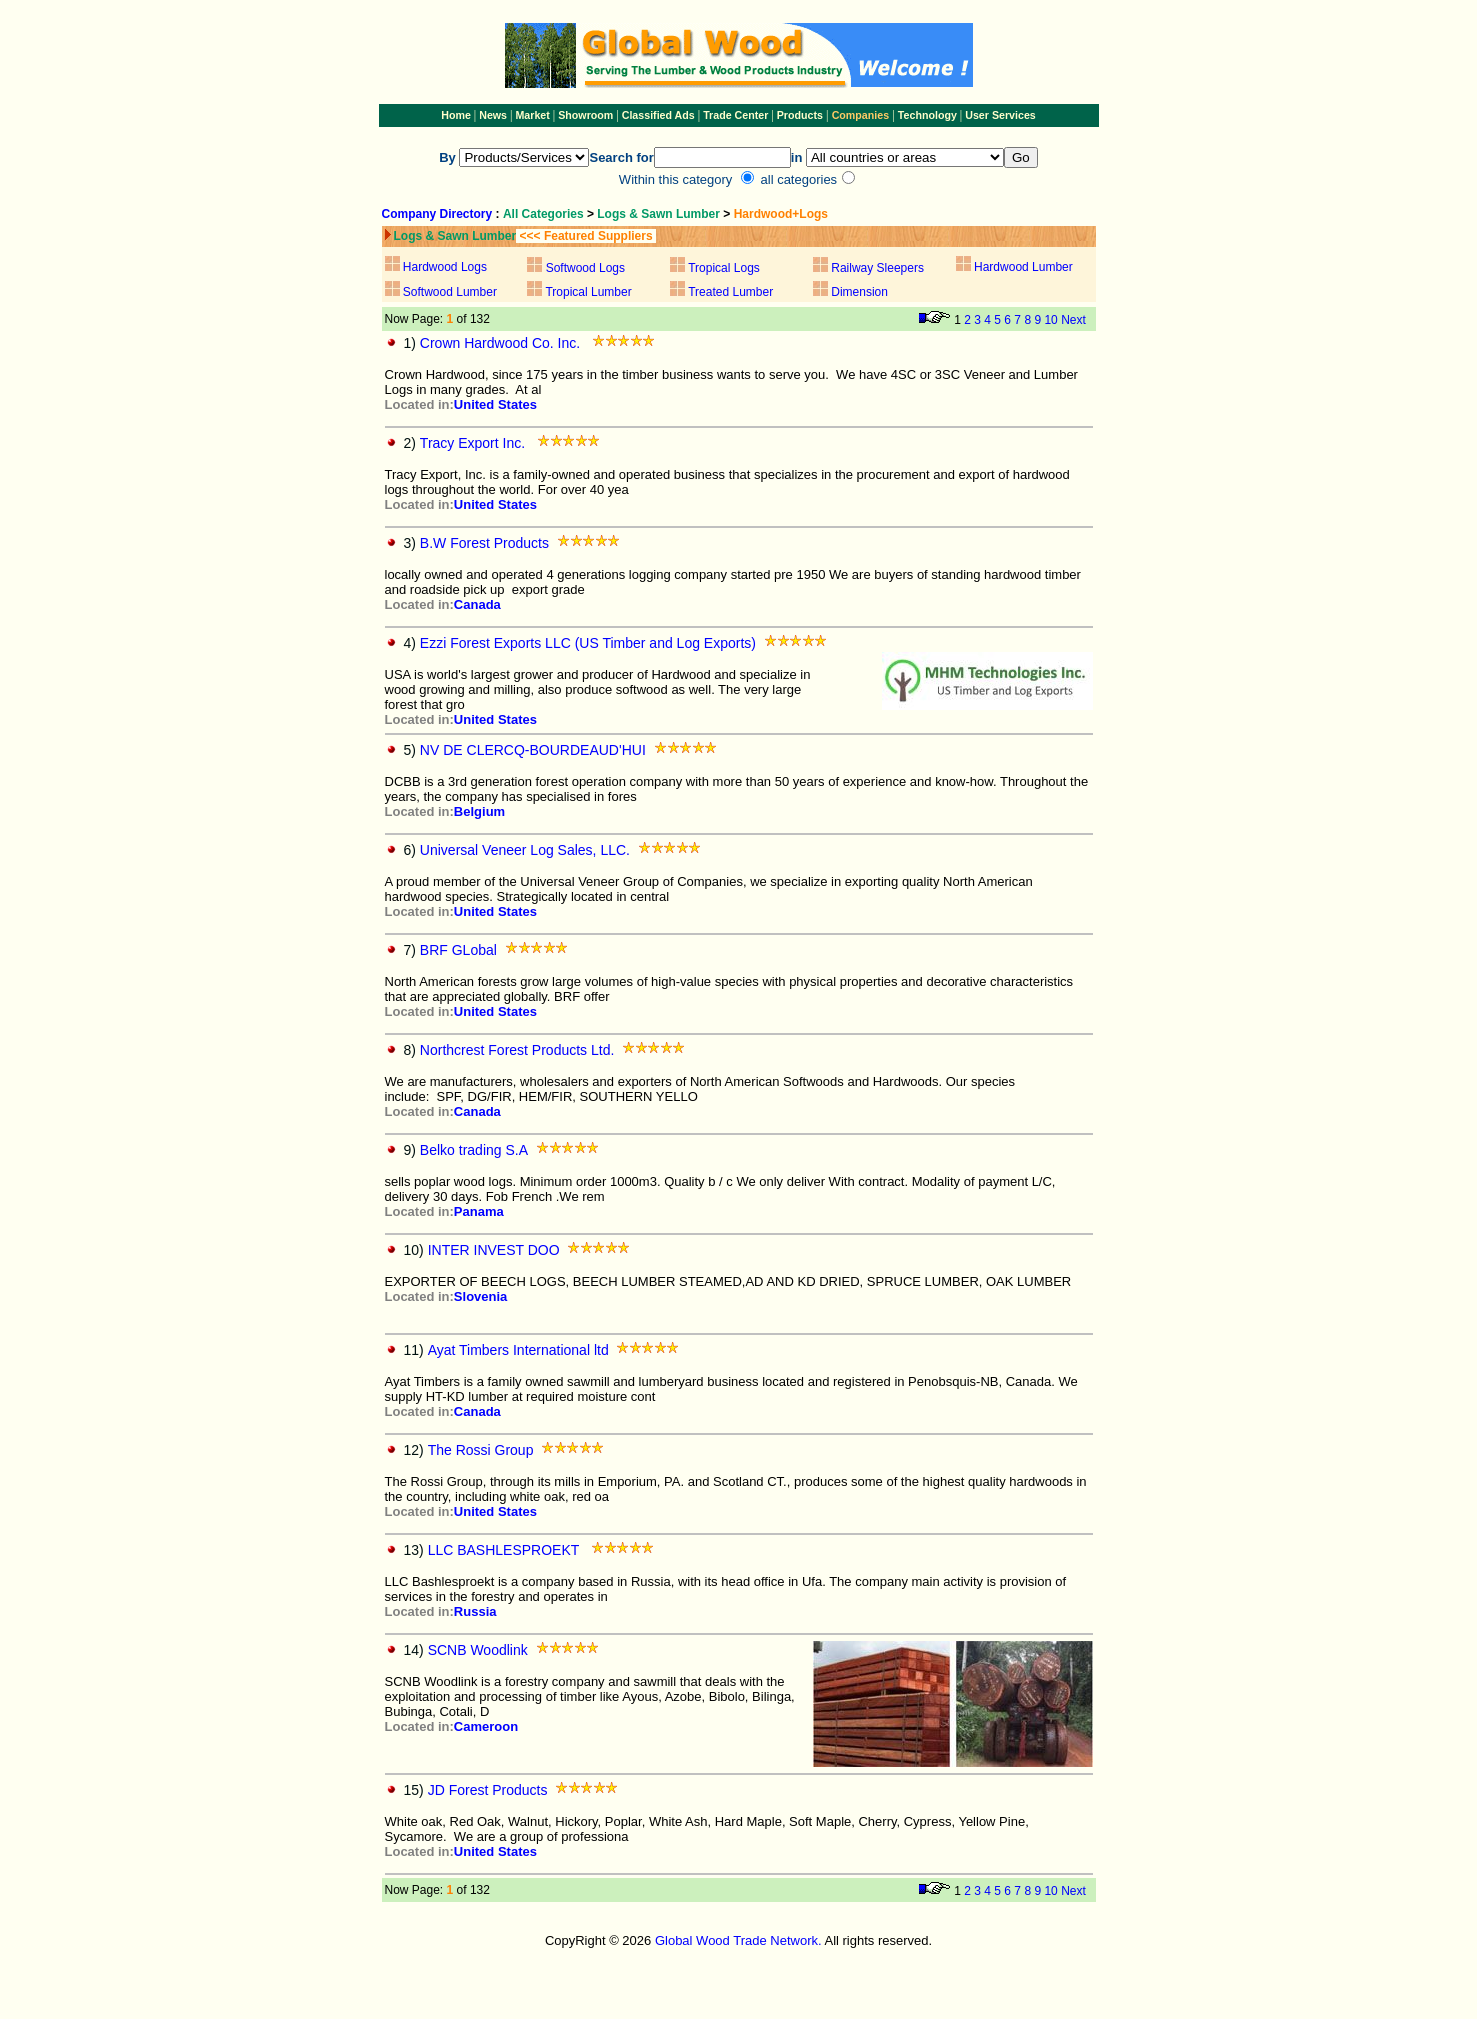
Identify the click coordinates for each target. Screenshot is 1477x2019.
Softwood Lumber (450, 292)
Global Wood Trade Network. (738, 1940)
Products (801, 115)
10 (1050, 320)
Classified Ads (658, 115)
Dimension (859, 292)
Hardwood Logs (445, 267)
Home (456, 115)
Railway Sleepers (877, 268)
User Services (1000, 115)
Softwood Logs (585, 268)
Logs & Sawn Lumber (658, 214)
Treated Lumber (730, 292)
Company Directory (437, 214)
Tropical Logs (724, 268)
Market (532, 115)
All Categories (545, 214)
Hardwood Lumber (1023, 267)
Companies (860, 115)
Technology (927, 115)
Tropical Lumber (586, 292)
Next (1073, 320)
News (491, 115)
